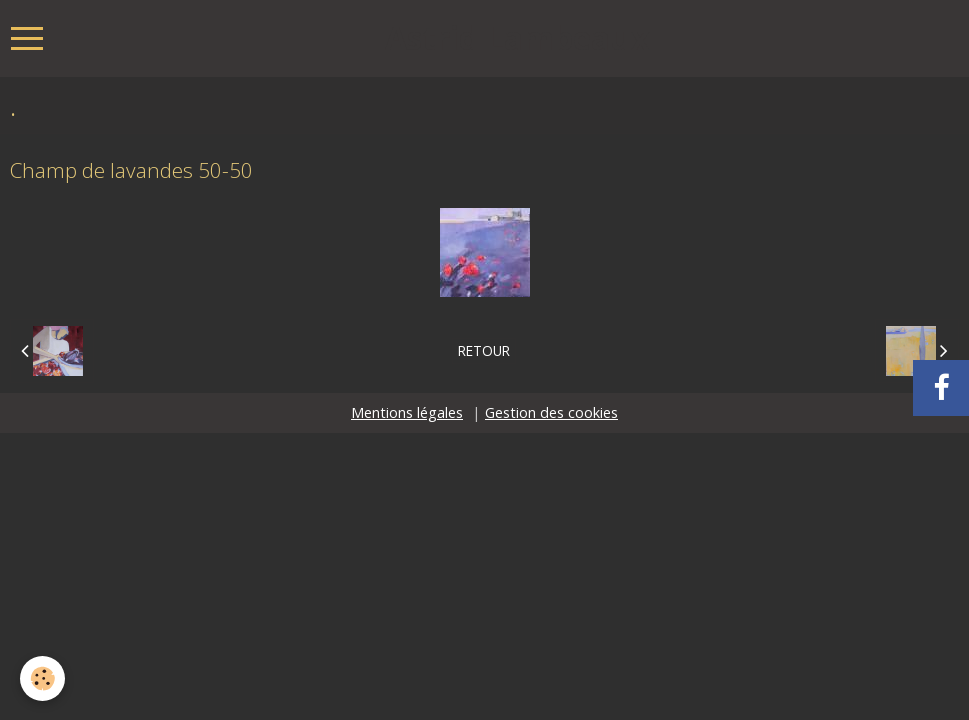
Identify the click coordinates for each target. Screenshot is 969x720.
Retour (484, 350)
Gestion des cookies (551, 412)
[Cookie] (42, 678)
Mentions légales (407, 412)
